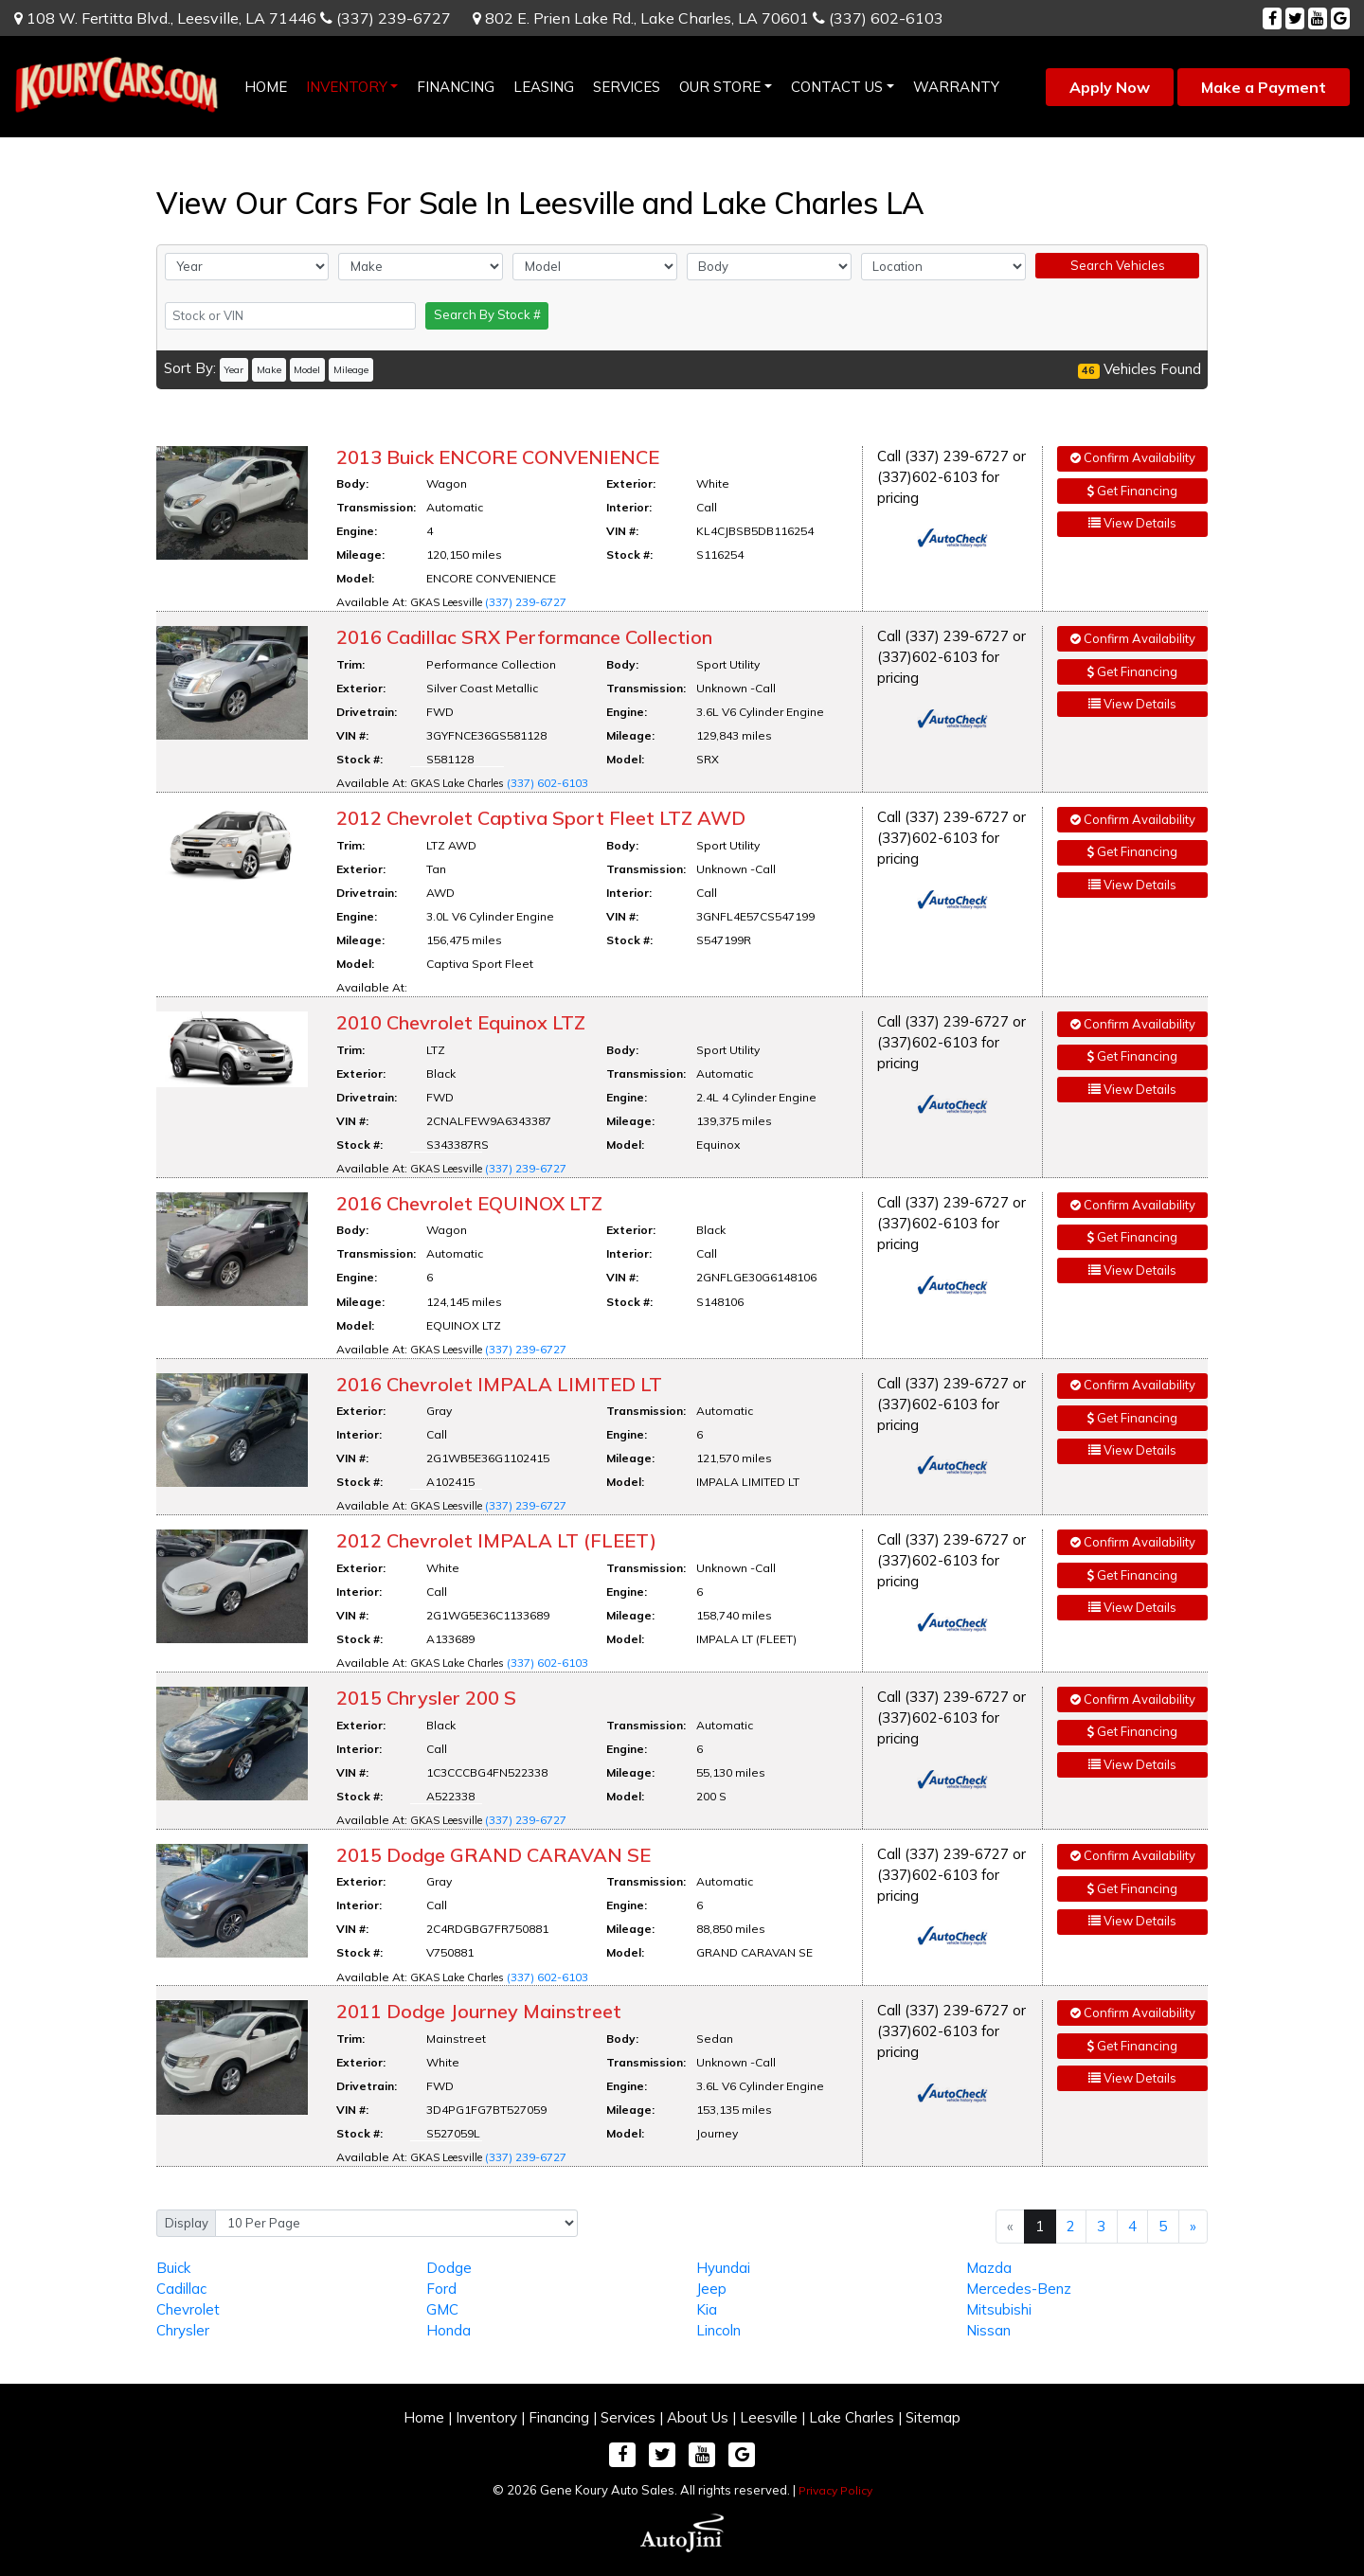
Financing (559, 2417)
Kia (706, 2309)
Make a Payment (1263, 87)
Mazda (989, 2268)
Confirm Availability (1132, 457)
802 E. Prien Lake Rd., (641, 18)
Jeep (711, 2289)
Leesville (769, 2417)
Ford (441, 2289)
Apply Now (1109, 87)
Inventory (486, 2417)
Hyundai (723, 2268)
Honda (448, 2330)
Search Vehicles (1117, 265)
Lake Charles (851, 2417)
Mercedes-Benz (1018, 2289)
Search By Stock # (487, 314)
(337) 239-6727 (385, 18)
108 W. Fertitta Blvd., (165, 18)
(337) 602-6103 (878, 18)
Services (628, 2417)
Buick (173, 2268)
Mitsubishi (999, 2309)
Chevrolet (188, 2309)
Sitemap (933, 2417)
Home (424, 2417)
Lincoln (718, 2330)
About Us (697, 2417)
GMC (442, 2309)
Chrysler (182, 2330)
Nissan (988, 2330)
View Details (1132, 522)
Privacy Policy (835, 2490)
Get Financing (1132, 490)
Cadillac (181, 2289)
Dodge (449, 2268)
